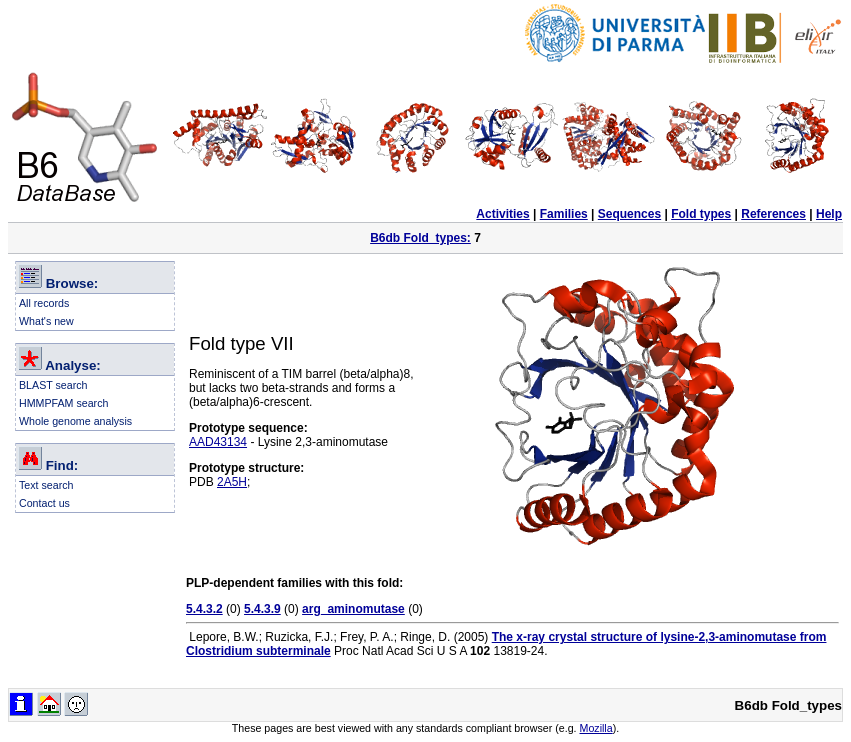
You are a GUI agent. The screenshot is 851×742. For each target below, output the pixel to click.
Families (564, 214)
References (773, 214)
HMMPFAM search (63, 403)
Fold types (701, 214)
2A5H (232, 482)
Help (829, 214)
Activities (502, 214)
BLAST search (53, 385)
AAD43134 (218, 442)
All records (44, 303)
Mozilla (596, 728)
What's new (46, 321)
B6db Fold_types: (420, 238)
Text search (46, 485)
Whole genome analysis (75, 421)
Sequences (629, 214)
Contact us (44, 503)
